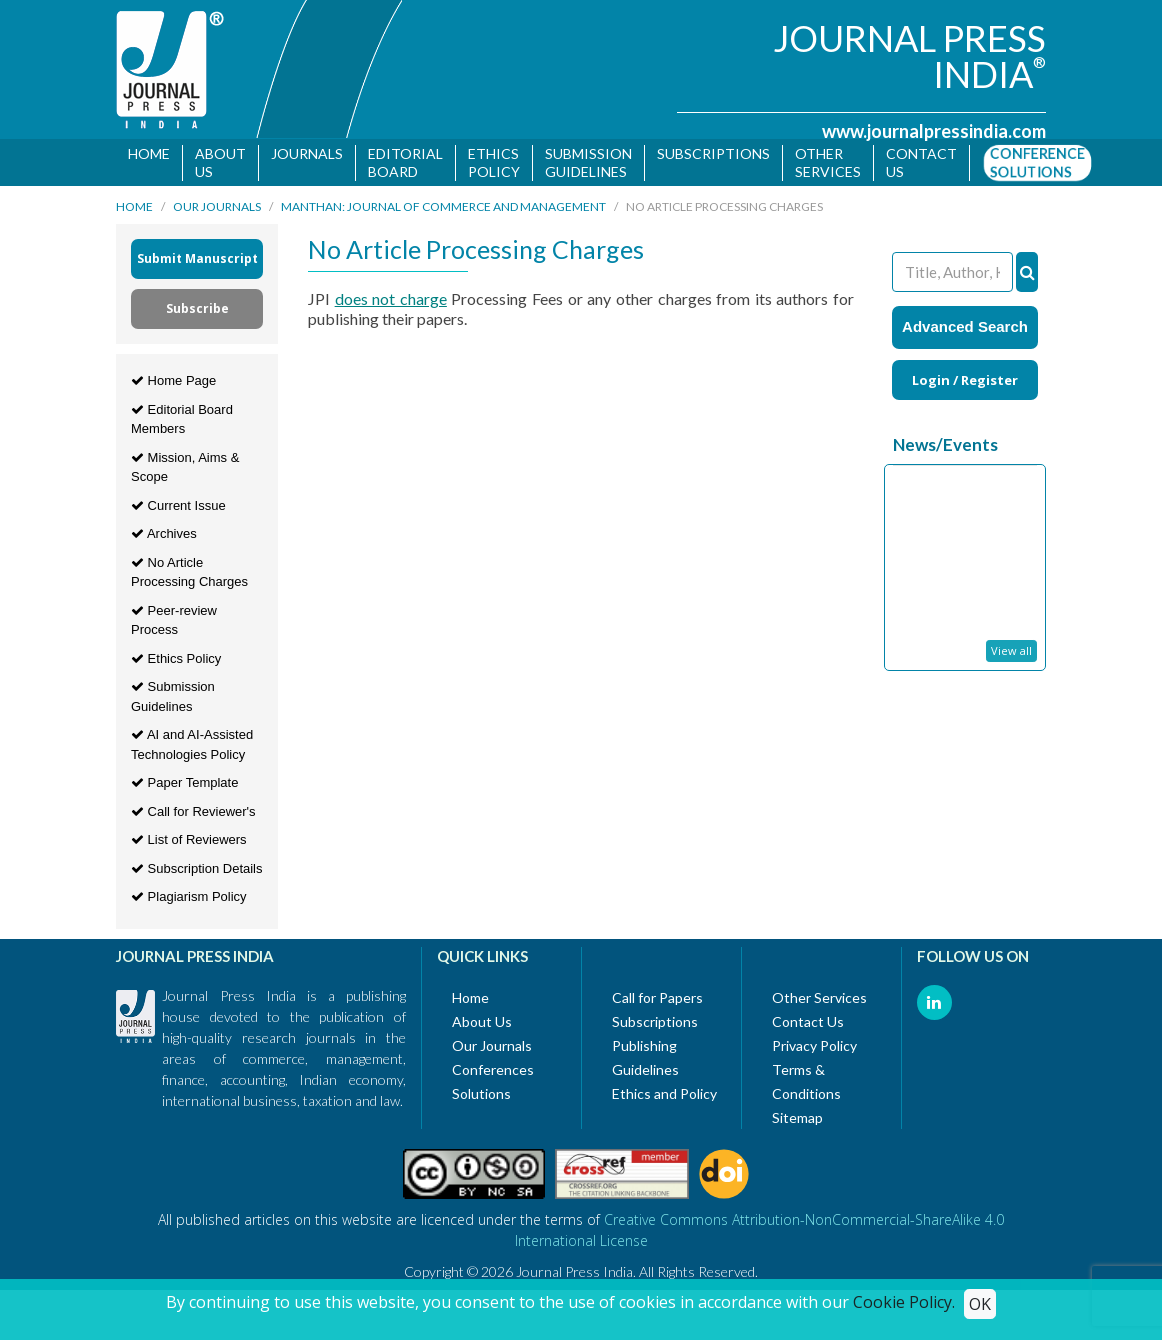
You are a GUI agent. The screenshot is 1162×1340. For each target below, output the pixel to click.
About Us (220, 162)
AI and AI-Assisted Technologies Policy (192, 748)
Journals (307, 153)
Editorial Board (405, 162)
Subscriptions (713, 153)
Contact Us (808, 1024)
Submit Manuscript (197, 262)
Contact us (921, 162)
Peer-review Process (174, 623)
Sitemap (797, 1120)
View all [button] (1011, 653)
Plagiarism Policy (189, 900)
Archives (164, 537)
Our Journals (217, 210)
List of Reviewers (189, 843)
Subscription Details (197, 871)
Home (149, 153)
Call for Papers (657, 1000)
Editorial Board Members (182, 422)
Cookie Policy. (904, 1302)
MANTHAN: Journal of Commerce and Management (443, 210)
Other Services (828, 162)
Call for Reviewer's (193, 814)
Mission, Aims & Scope (185, 470)
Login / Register (965, 383)
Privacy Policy (814, 1048)
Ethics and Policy (664, 1096)
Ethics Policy (494, 162)
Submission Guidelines (588, 162)
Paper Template (184, 786)
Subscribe (197, 312)
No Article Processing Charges (189, 575)
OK (980, 1304)
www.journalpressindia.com (934, 131)
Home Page (173, 384)
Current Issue (178, 508)
